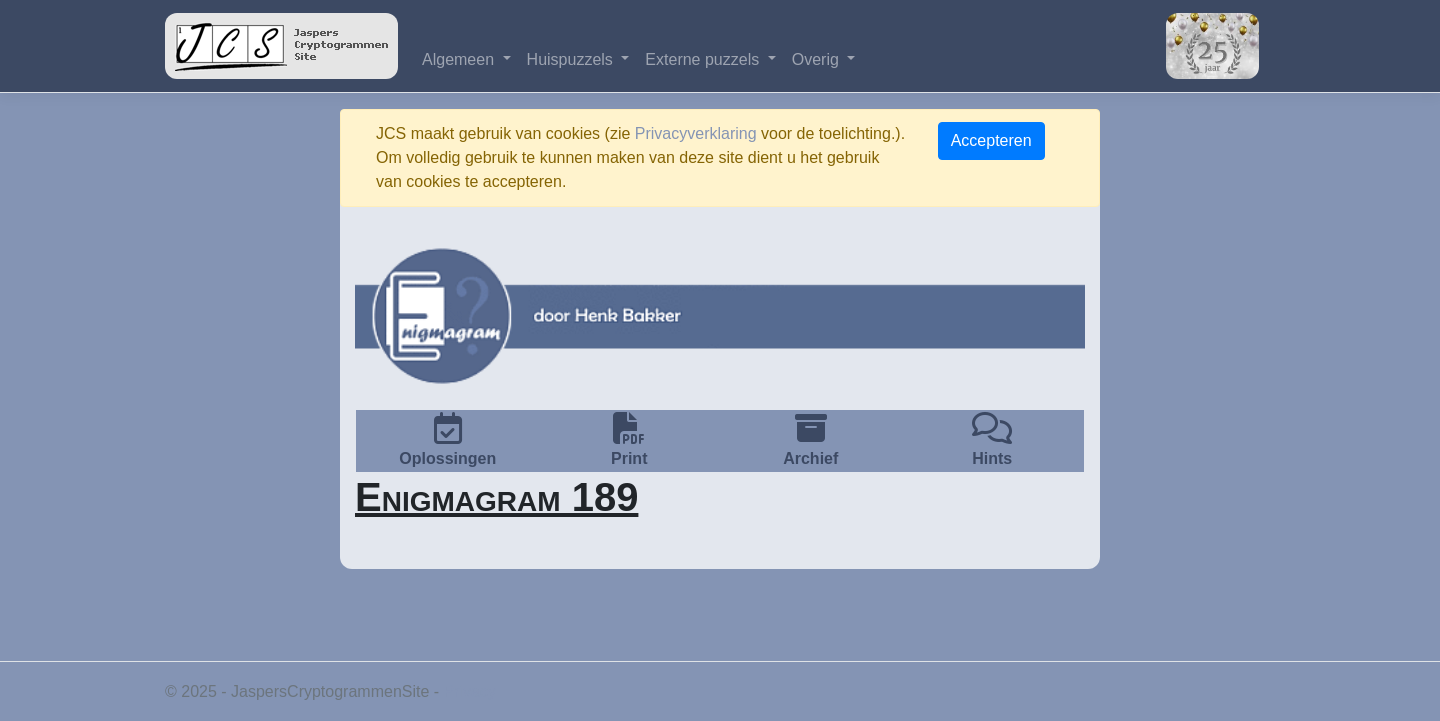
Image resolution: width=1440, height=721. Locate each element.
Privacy (470, 691)
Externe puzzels (704, 59)
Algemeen (460, 59)
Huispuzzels (572, 59)
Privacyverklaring (696, 133)
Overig (818, 59)
